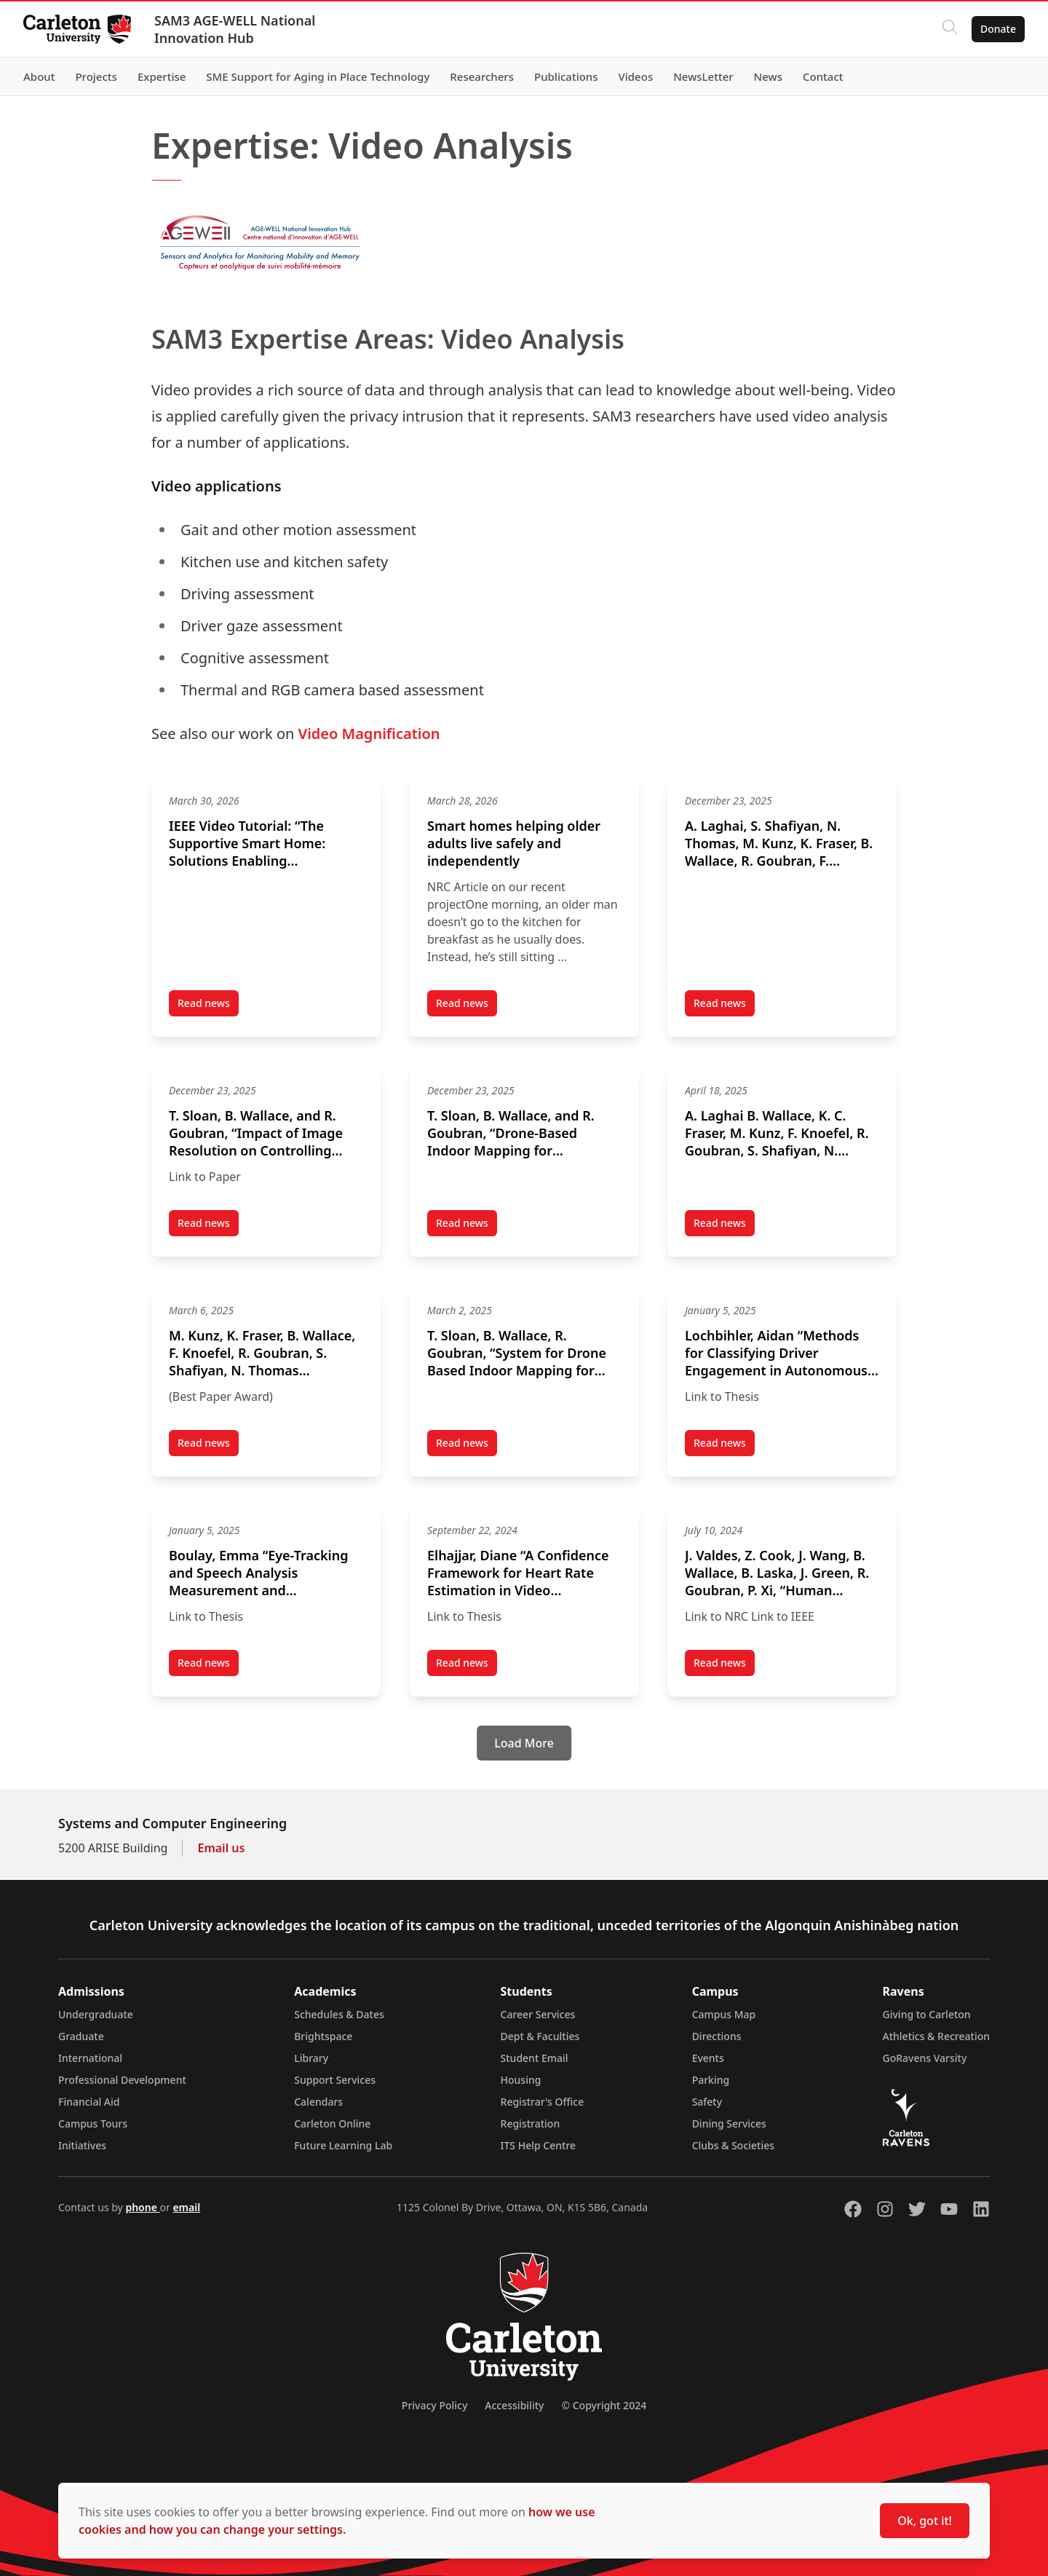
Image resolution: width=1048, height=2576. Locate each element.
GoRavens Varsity (925, 2058)
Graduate (81, 2036)
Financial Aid (88, 2102)
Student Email (534, 2058)
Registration (530, 2123)
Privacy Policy (434, 2405)
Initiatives (82, 2145)
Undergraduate (95, 2014)
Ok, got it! (924, 2521)
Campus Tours (92, 2123)
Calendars (318, 2102)
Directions (717, 2036)
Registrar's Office (542, 2102)
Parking (711, 2080)
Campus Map (724, 2014)
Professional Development (122, 2080)
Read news (208, 1006)
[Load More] (524, 1743)
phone (142, 2207)
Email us (221, 1848)
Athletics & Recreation (936, 2036)
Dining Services (729, 2123)
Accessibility (514, 2405)
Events (708, 2058)
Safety (707, 2102)
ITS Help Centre (538, 2145)
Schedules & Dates (339, 2014)
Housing (521, 2080)
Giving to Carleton (927, 2014)
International (90, 2058)
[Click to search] (949, 29)
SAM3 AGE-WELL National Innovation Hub (234, 29)
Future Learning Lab (343, 2145)
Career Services (538, 2014)
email (186, 2207)
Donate (998, 29)
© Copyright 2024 (603, 2405)
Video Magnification (369, 733)
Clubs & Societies (733, 2145)
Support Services (335, 2080)
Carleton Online (332, 2123)
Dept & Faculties (540, 2036)
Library (311, 2058)
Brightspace (323, 2036)
